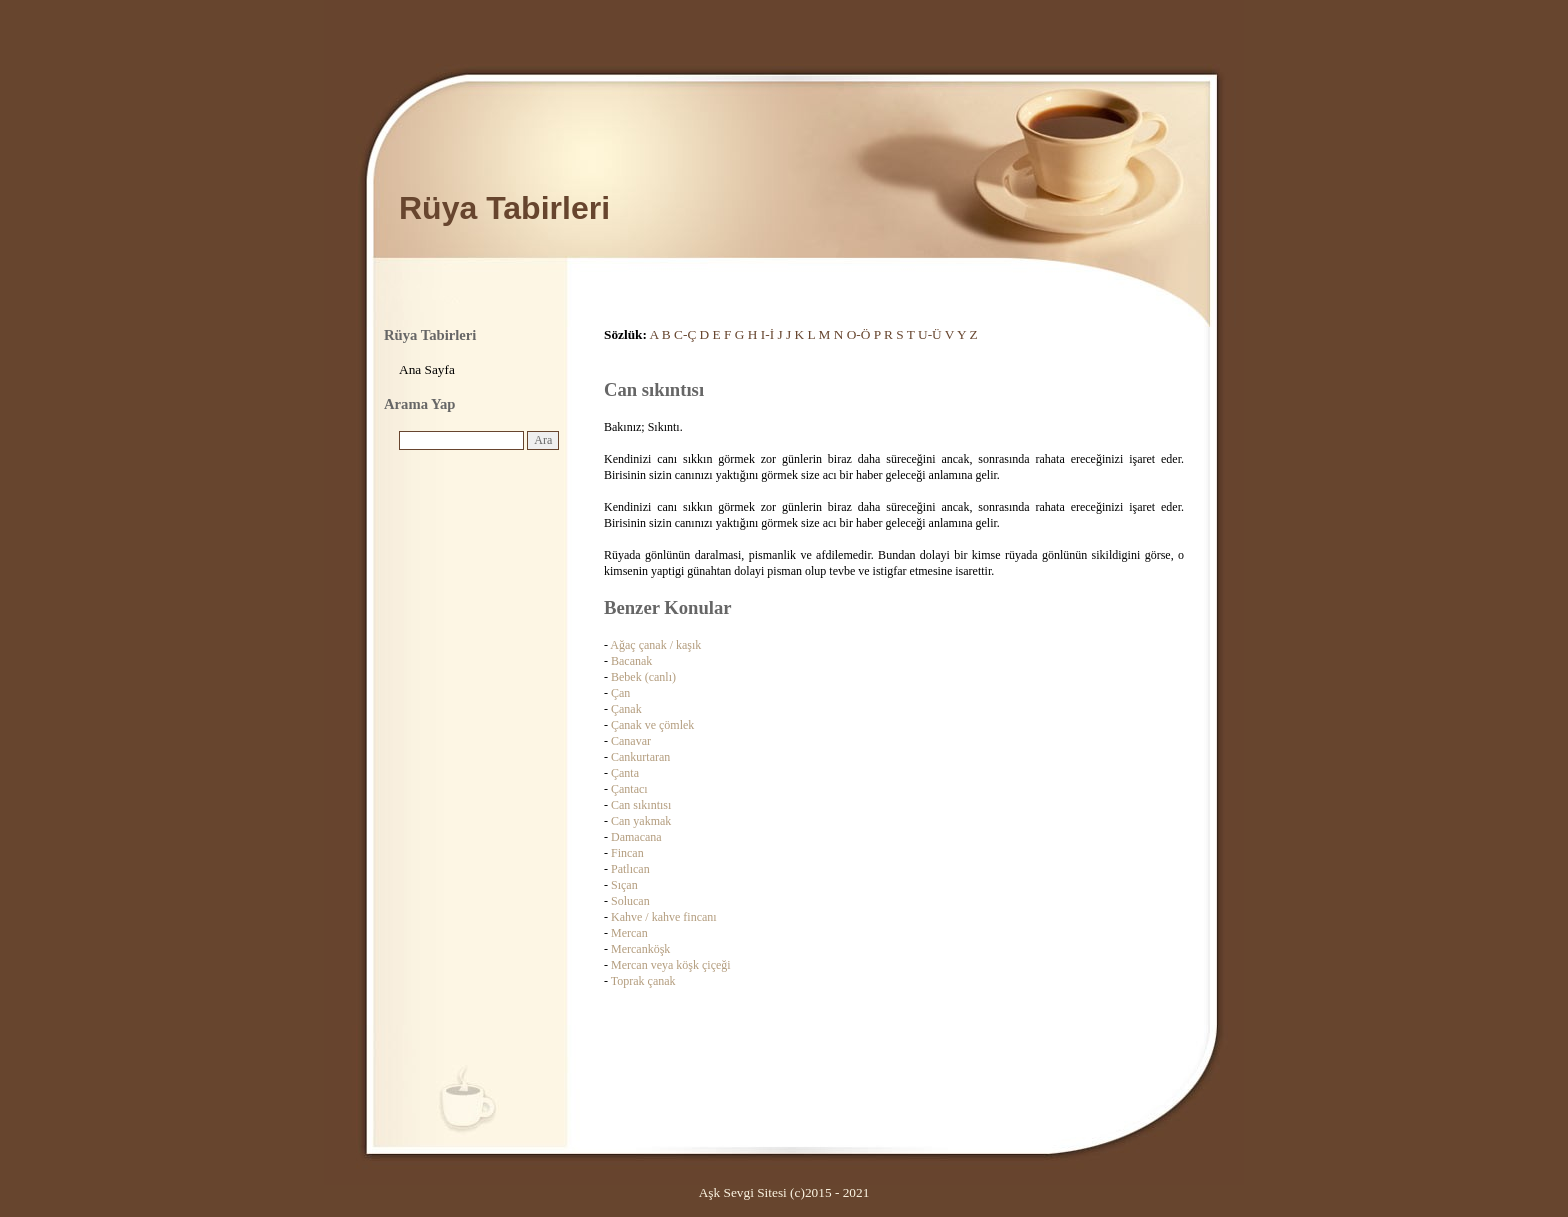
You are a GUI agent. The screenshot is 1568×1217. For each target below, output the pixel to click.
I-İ (767, 334)
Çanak (626, 709)
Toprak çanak (643, 981)
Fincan (627, 853)
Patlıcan (630, 869)
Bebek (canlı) (643, 677)
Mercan (629, 933)
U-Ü (930, 334)
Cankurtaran (640, 757)
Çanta (625, 773)
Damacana (636, 837)
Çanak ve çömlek (652, 725)
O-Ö (859, 334)
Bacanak (631, 661)
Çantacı (629, 789)
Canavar (631, 741)
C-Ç (685, 334)
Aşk (709, 1192)
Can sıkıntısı (641, 805)
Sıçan (624, 885)
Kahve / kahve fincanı (664, 917)
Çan (620, 693)
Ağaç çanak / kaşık (655, 645)
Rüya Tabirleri (504, 208)
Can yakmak (641, 821)
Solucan (630, 901)
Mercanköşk (640, 949)
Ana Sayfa (427, 369)
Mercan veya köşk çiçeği (671, 965)
